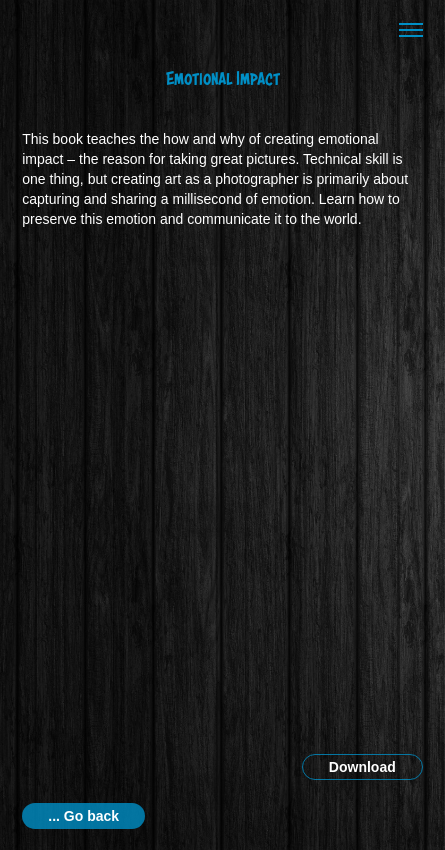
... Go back (83, 816)
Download (362, 767)
